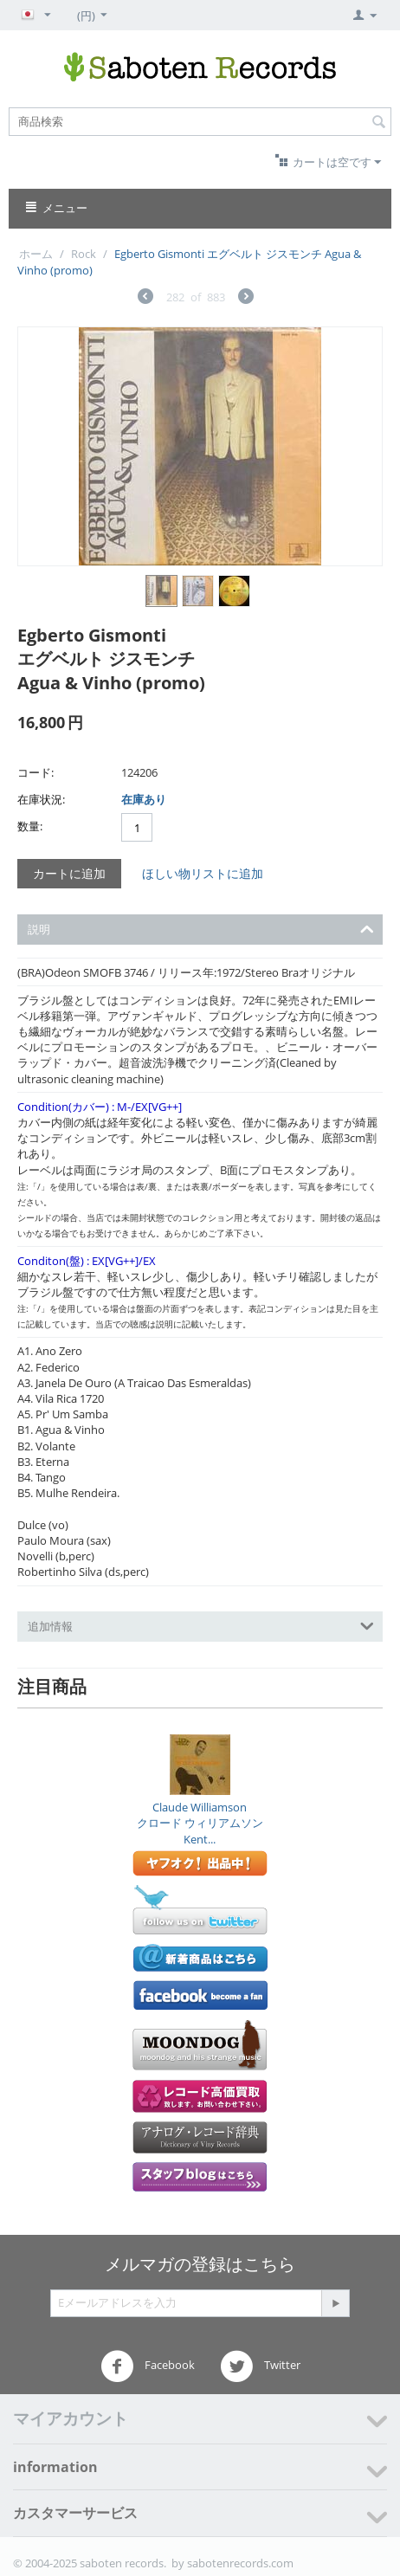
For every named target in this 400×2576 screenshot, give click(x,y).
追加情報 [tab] (201, 1625)
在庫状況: (41, 799)
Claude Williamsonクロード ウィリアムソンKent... (200, 1823)
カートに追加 (69, 873)
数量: (29, 826)
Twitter (260, 2366)
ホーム (36, 253)
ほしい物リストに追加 (202, 873)
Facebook (147, 2366)
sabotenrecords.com (240, 2563)
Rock (83, 253)
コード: (35, 772)
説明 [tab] (201, 928)
